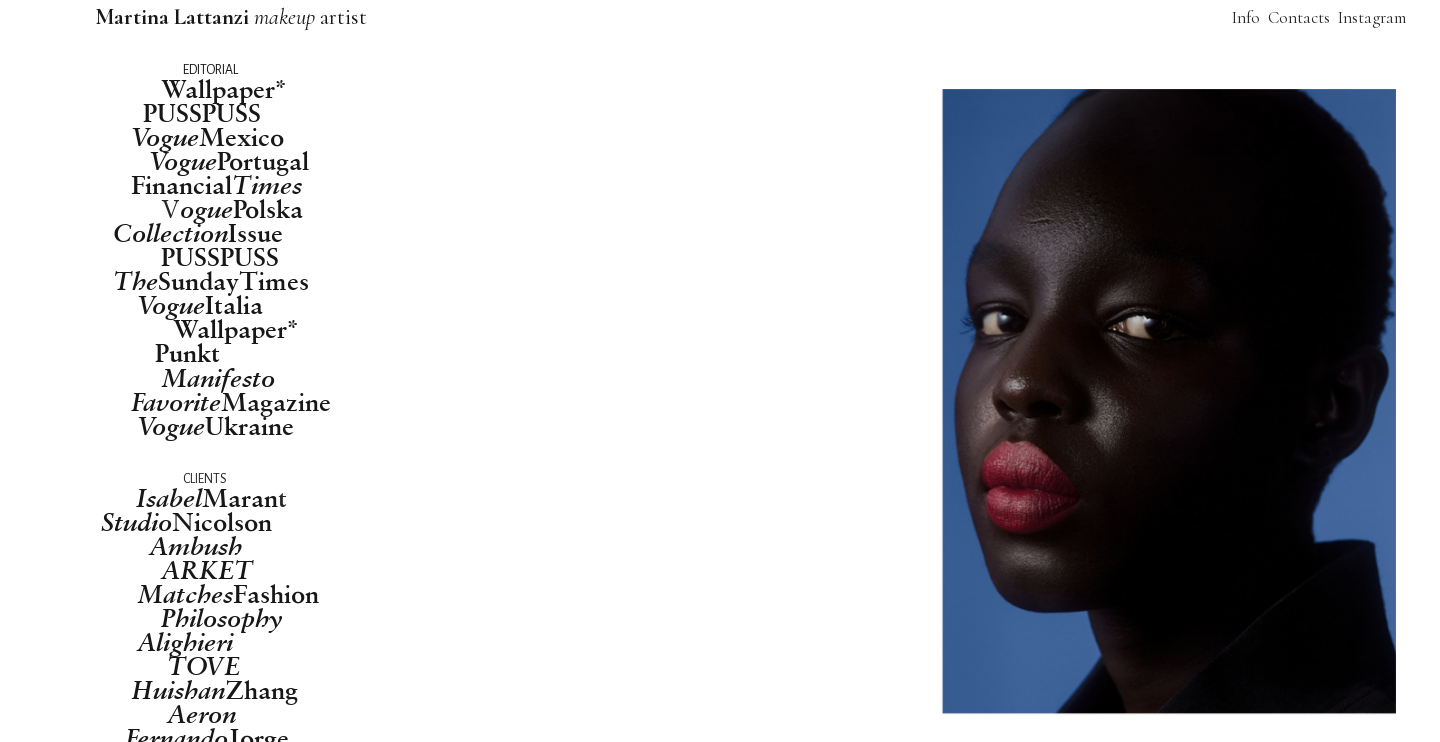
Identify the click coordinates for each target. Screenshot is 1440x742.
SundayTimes (211, 281)
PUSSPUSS (202, 112)
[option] (942, 402)
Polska (241, 209)
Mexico (207, 137)
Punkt (187, 352)
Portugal (229, 161)
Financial (216, 185)
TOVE (203, 666)
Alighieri (185, 642)
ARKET (207, 570)
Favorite (176, 402)
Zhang (214, 690)
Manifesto (218, 378)
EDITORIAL (210, 70)
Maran (207, 498)
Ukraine (249, 425)
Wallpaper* (224, 88)
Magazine (276, 401)
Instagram (1372, 17)
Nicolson (186, 522)
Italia (200, 305)
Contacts (1301, 17)
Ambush (195, 546)
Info (1246, 17)
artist (233, 16)
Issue (198, 233)
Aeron (201, 714)
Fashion (228, 594)
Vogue (171, 426)
